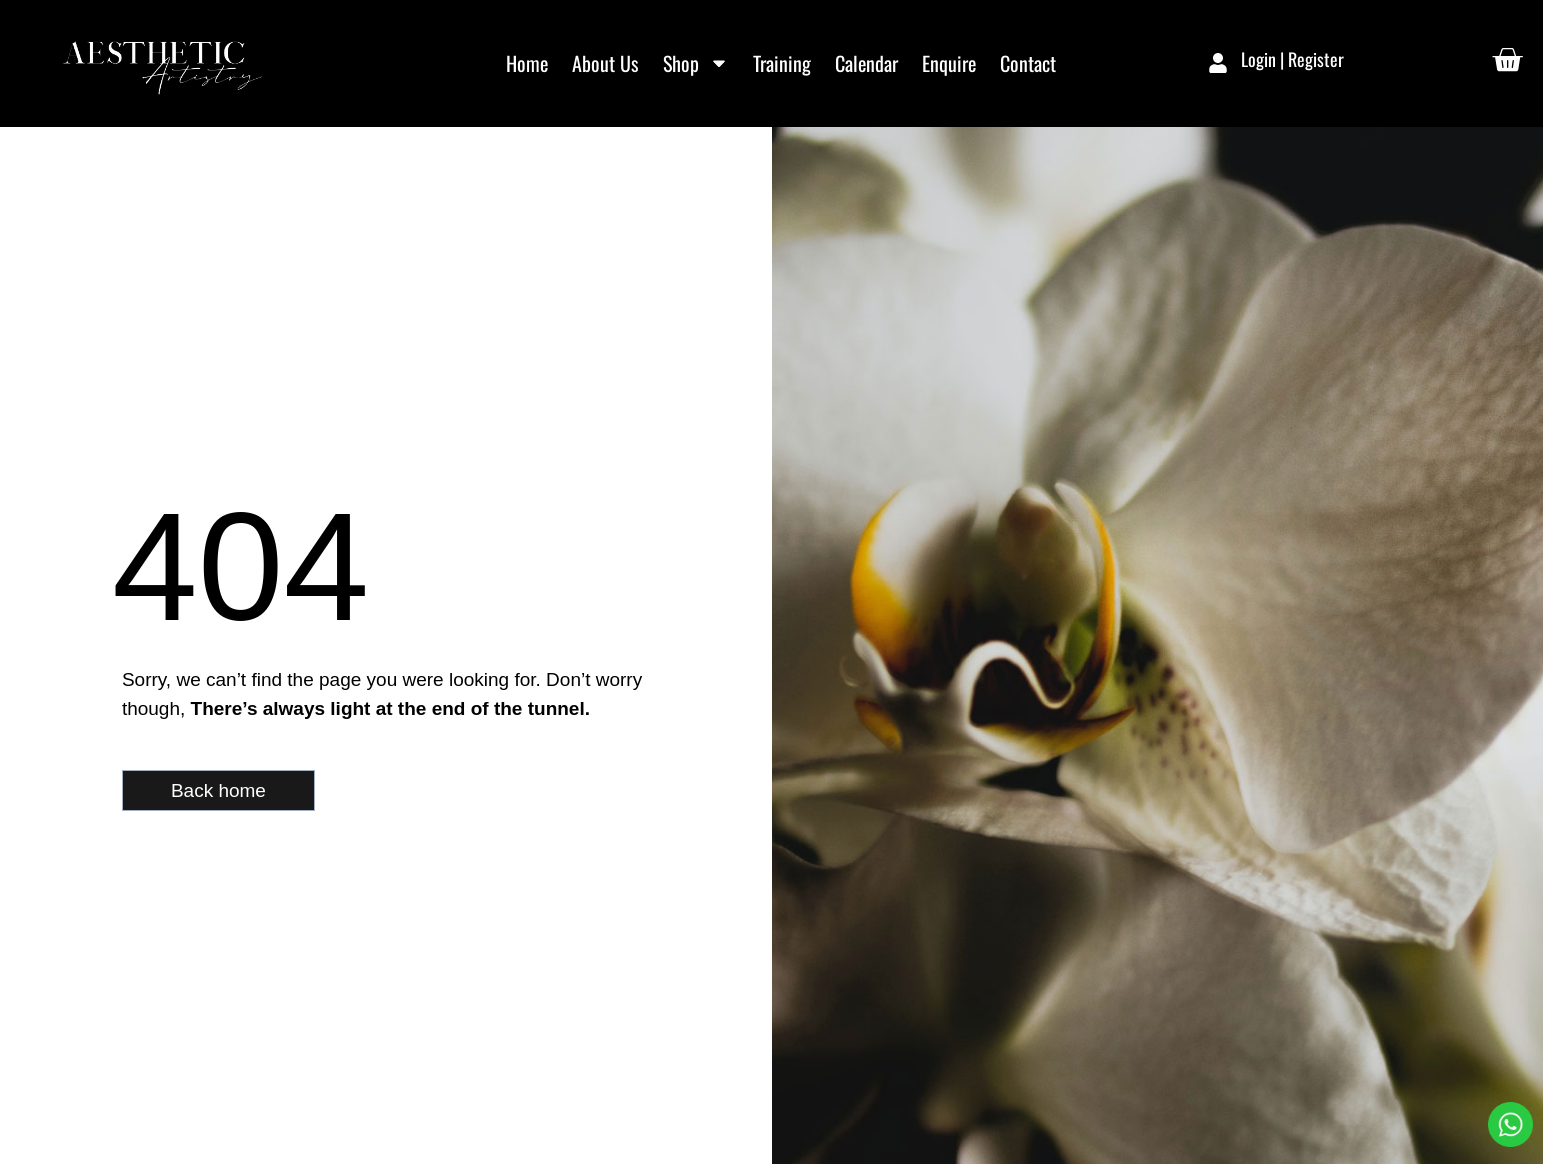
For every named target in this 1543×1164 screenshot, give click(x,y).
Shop (696, 63)
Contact (1028, 63)
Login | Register (1292, 59)
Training (782, 63)
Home (527, 63)
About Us (605, 63)
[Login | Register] (1218, 63)
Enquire (949, 63)
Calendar (866, 63)
